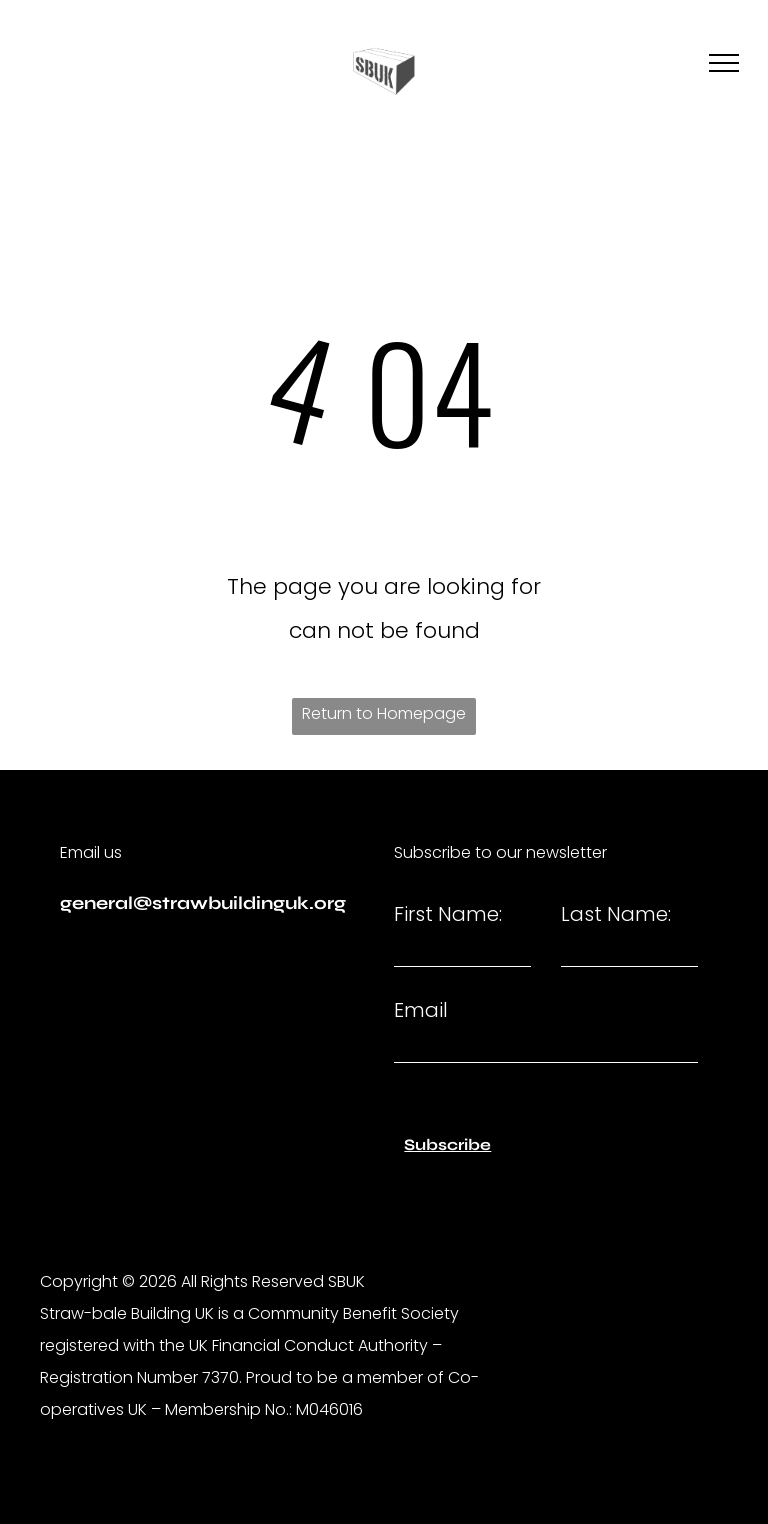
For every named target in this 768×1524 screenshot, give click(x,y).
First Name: (448, 914)
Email (421, 1010)
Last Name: (616, 914)
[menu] (724, 63)
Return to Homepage (384, 713)
